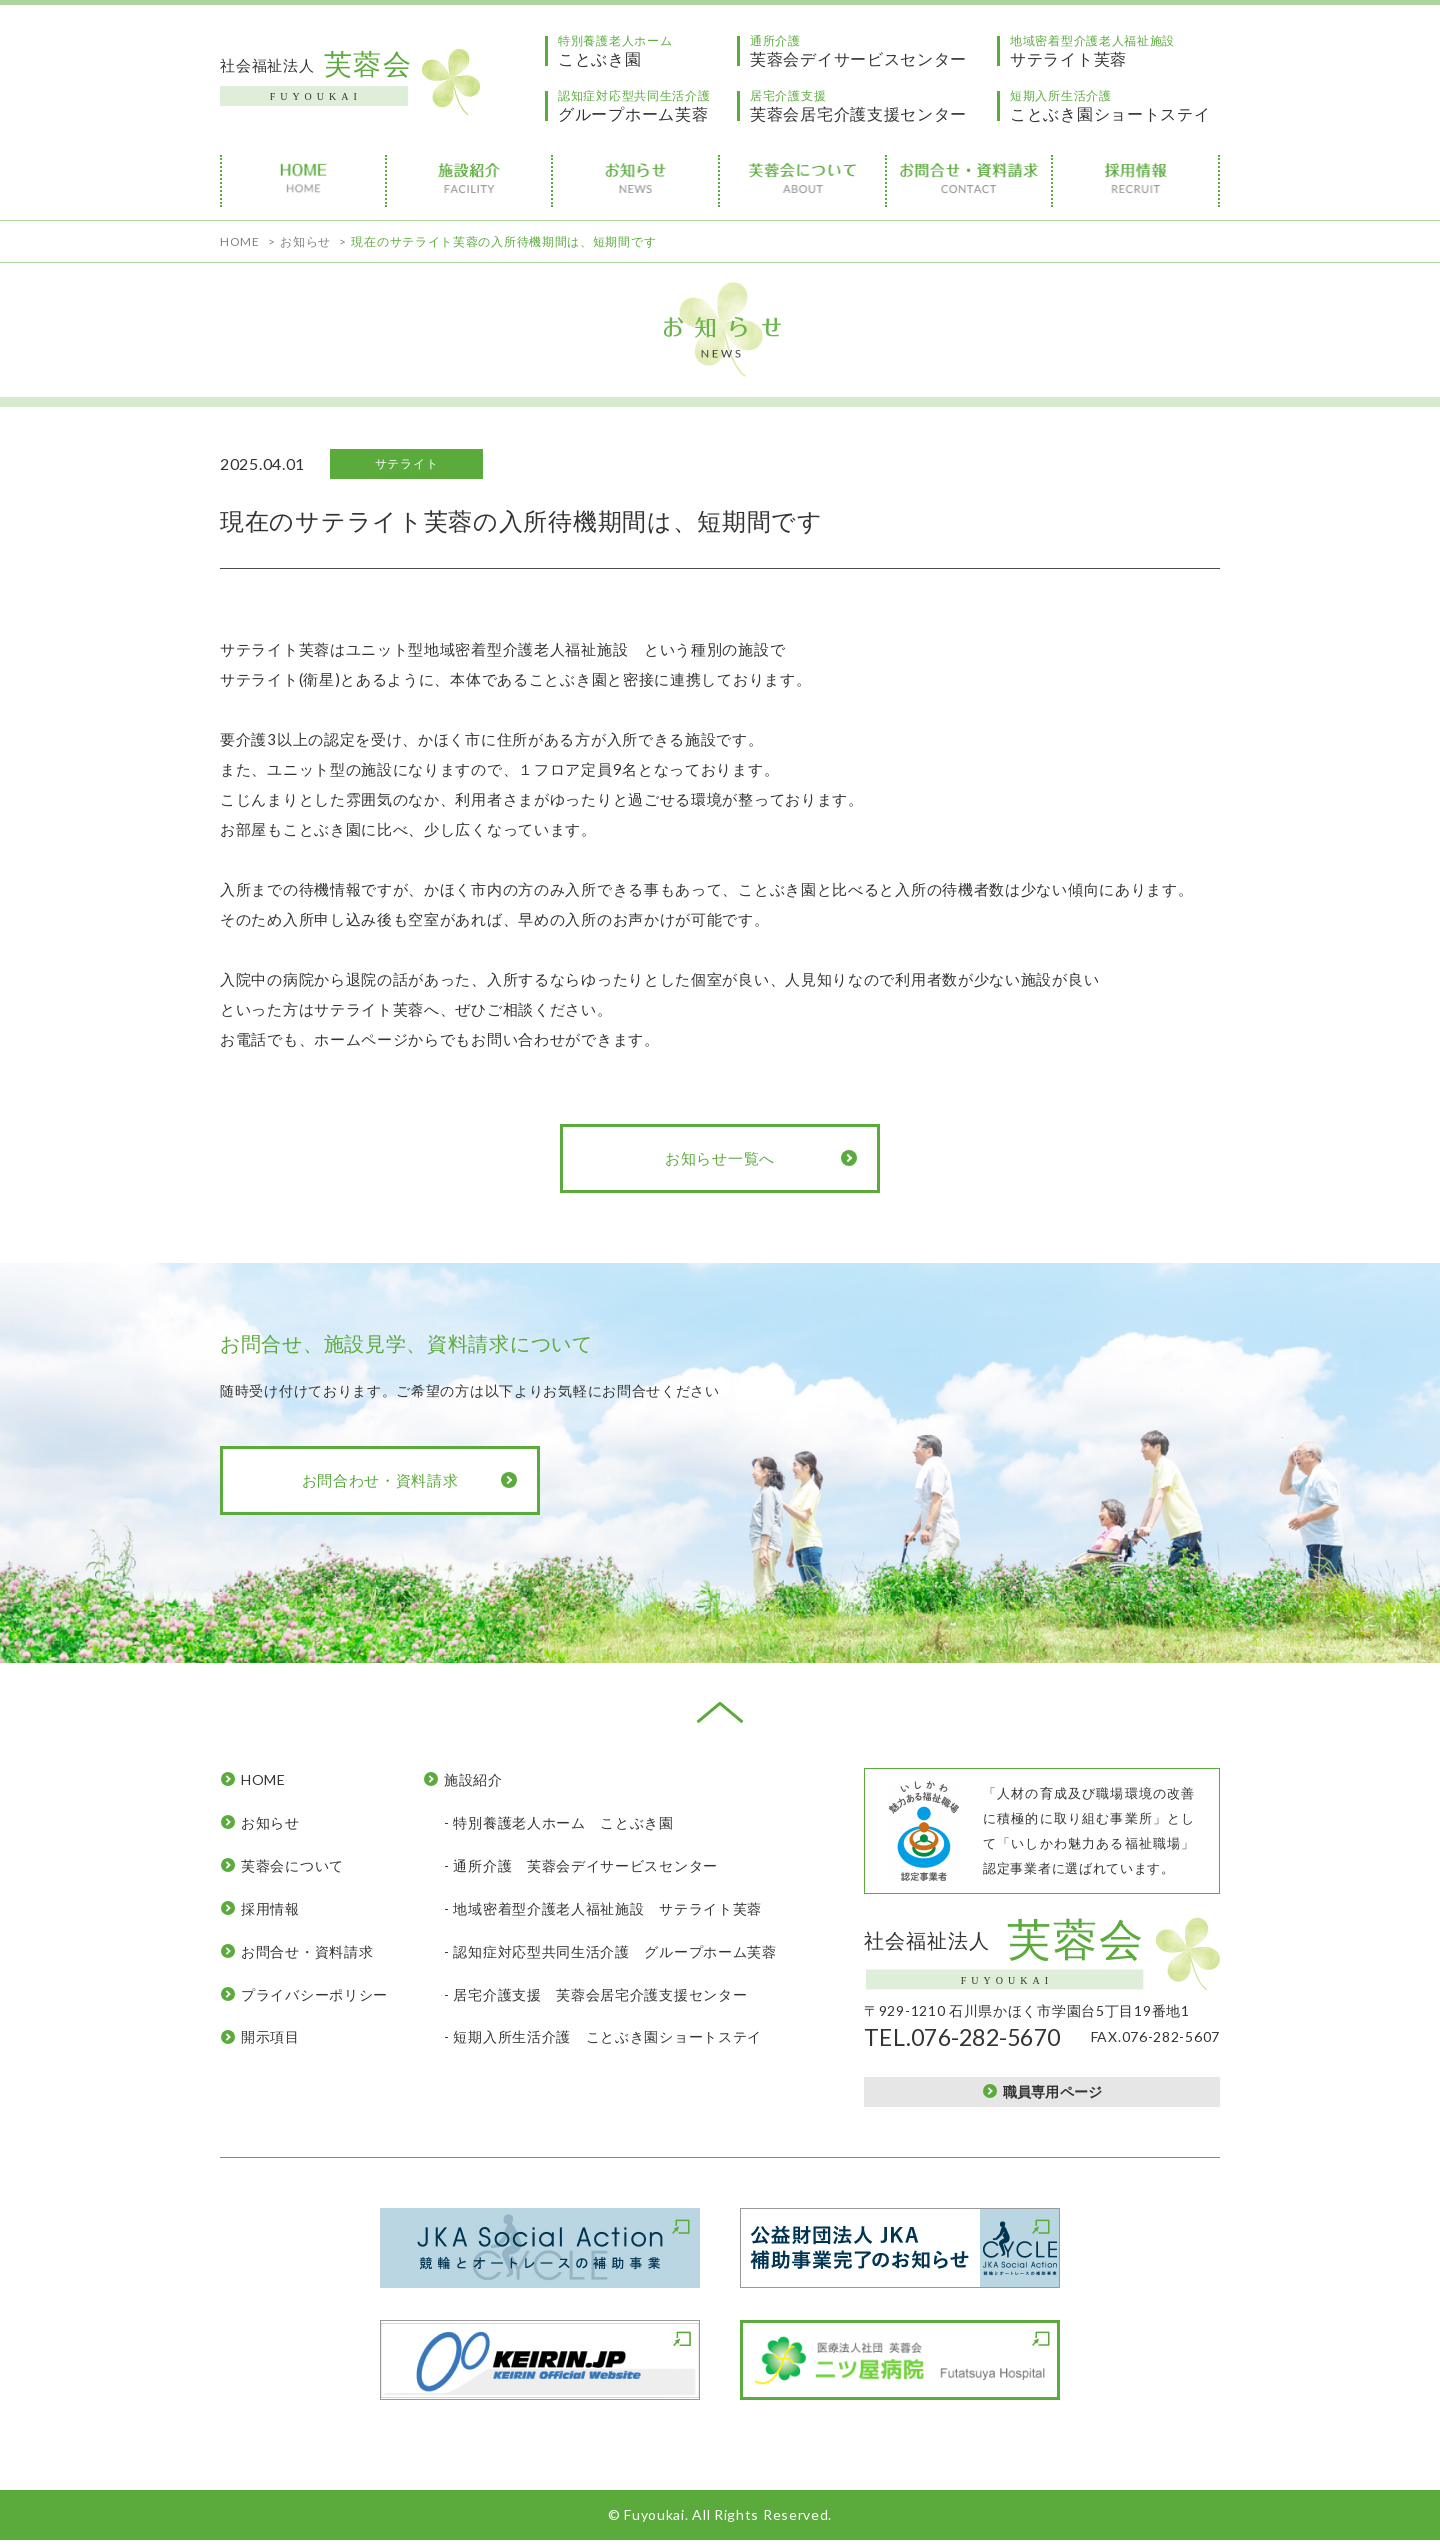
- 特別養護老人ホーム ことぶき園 (559, 1822)
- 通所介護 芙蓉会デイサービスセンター (581, 1865)
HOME (263, 1779)
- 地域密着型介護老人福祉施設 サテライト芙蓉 (603, 1908)
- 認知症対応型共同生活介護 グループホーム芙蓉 (610, 1951)
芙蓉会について (292, 1865)
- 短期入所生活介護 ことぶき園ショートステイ (603, 2036)
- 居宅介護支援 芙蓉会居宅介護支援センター (595, 1994)
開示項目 (270, 2036)
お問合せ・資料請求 (307, 1951)
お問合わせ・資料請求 (380, 1480)
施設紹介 (473, 1779)
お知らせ (270, 1822)
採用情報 (270, 1908)
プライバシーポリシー (314, 1994)
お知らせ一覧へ (720, 1158)
